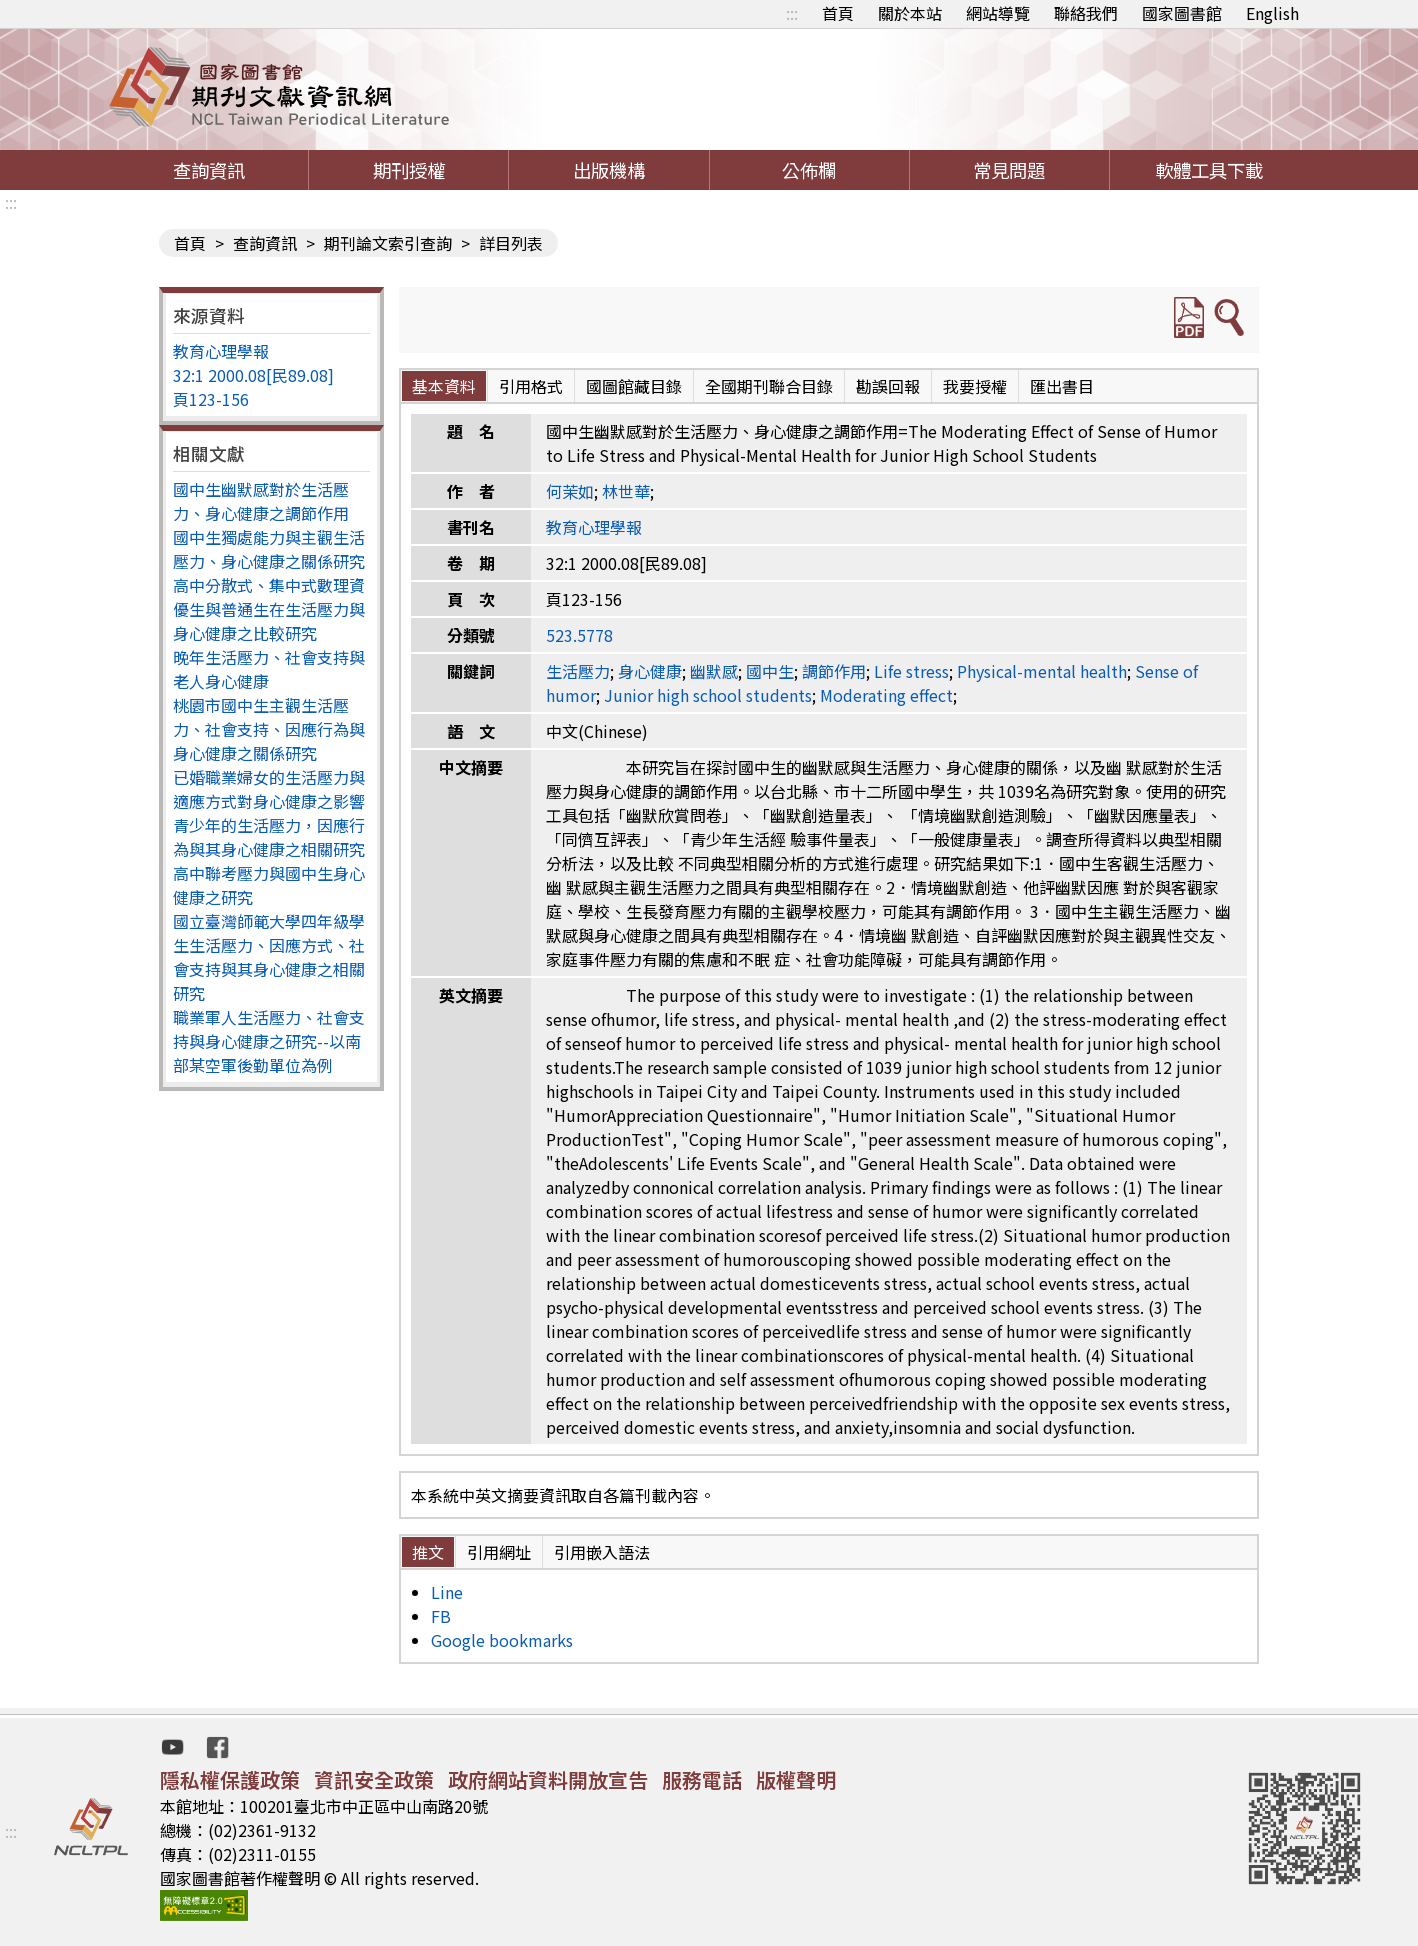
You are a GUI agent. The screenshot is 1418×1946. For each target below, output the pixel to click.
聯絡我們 (1086, 13)
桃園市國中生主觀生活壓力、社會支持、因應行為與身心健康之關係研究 (269, 729)
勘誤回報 (888, 386)
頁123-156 (211, 399)
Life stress (911, 671)
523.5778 (579, 635)
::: (792, 13)
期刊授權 (409, 170)
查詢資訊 (209, 170)
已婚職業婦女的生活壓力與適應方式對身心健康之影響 (269, 789)
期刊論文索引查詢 (388, 243)
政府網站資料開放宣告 (548, 1779)
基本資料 (444, 386)
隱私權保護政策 (230, 1779)
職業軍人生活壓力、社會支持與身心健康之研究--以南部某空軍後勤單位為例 (269, 1041)
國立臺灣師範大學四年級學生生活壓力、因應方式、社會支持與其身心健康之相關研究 (269, 957)
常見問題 (1009, 170)
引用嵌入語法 (602, 1552)
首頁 (838, 13)
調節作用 (834, 671)
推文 (428, 1552)
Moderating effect (886, 695)
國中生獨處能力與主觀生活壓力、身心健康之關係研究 (269, 549)
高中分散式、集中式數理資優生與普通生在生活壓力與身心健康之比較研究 (269, 609)
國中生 (770, 671)
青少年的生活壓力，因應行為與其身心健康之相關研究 (269, 837)
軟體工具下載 (1209, 170)
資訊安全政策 (374, 1779)
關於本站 (910, 13)
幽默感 (714, 671)
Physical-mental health (1042, 671)
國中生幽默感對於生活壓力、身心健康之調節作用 (261, 501)
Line (447, 1592)
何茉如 (570, 491)
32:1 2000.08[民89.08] (253, 375)
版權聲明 (796, 1779)
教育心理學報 (221, 351)
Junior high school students (708, 695)
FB (441, 1616)
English (1272, 13)
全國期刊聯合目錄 (769, 386)
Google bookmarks (502, 1640)
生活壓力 (578, 671)
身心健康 (650, 671)
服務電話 (702, 1779)
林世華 (626, 491)
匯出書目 (1062, 386)
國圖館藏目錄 (634, 386)
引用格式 (531, 386)
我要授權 (975, 386)
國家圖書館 (1182, 13)
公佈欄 (809, 170)
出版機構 (609, 170)
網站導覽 (998, 13)
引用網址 (499, 1552)
